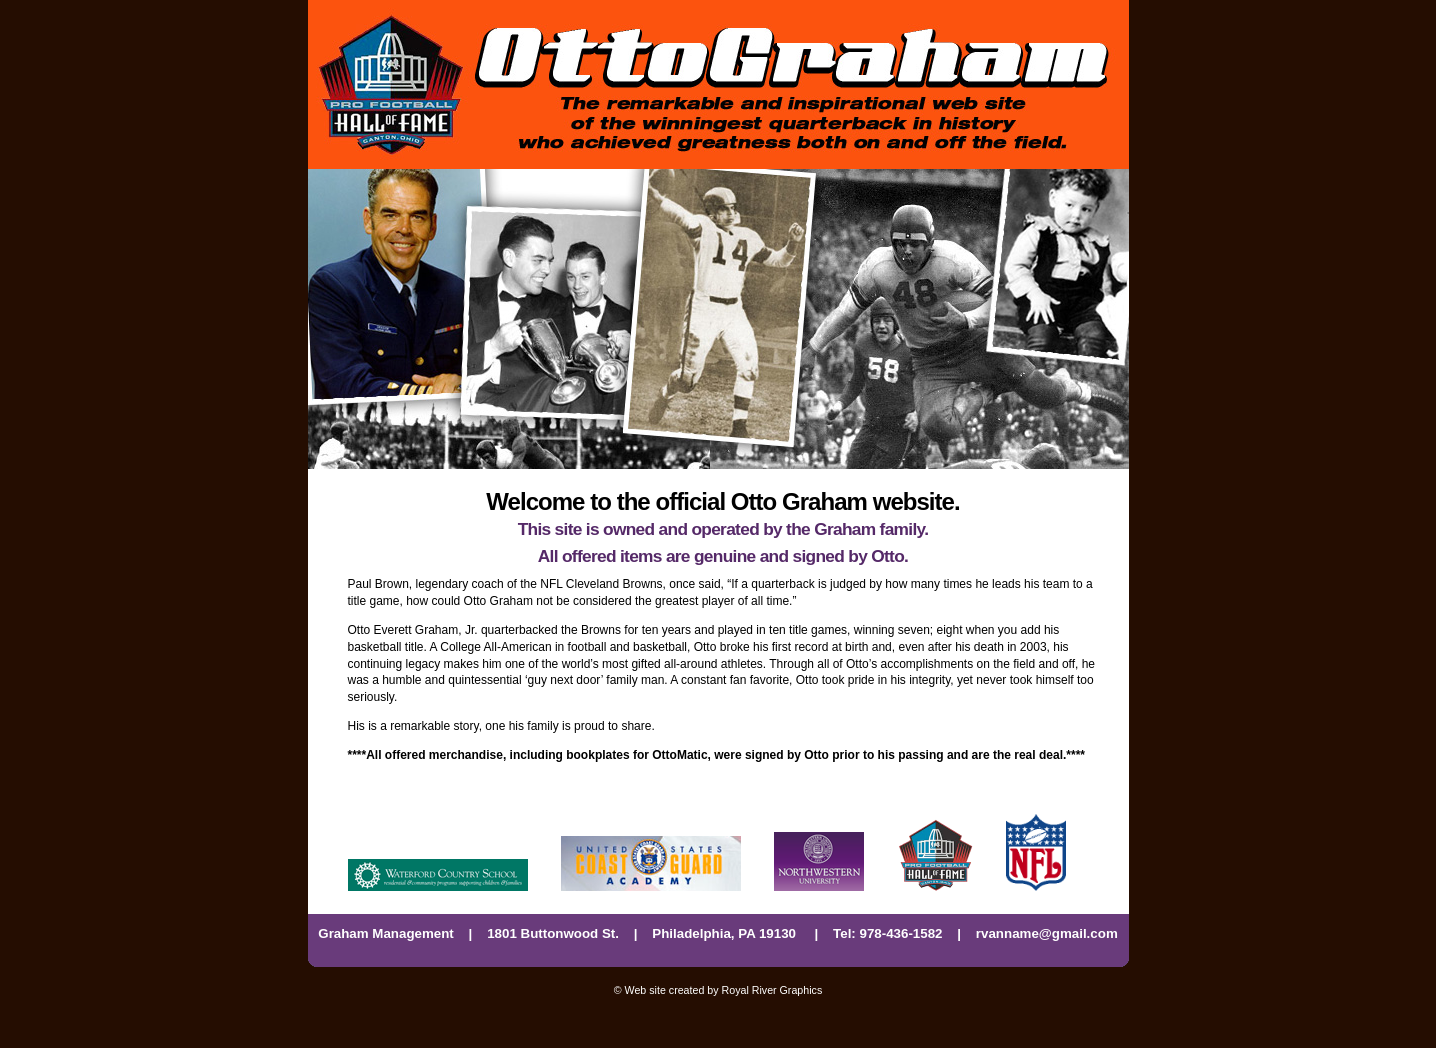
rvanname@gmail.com (1047, 933)
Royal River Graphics (772, 990)
